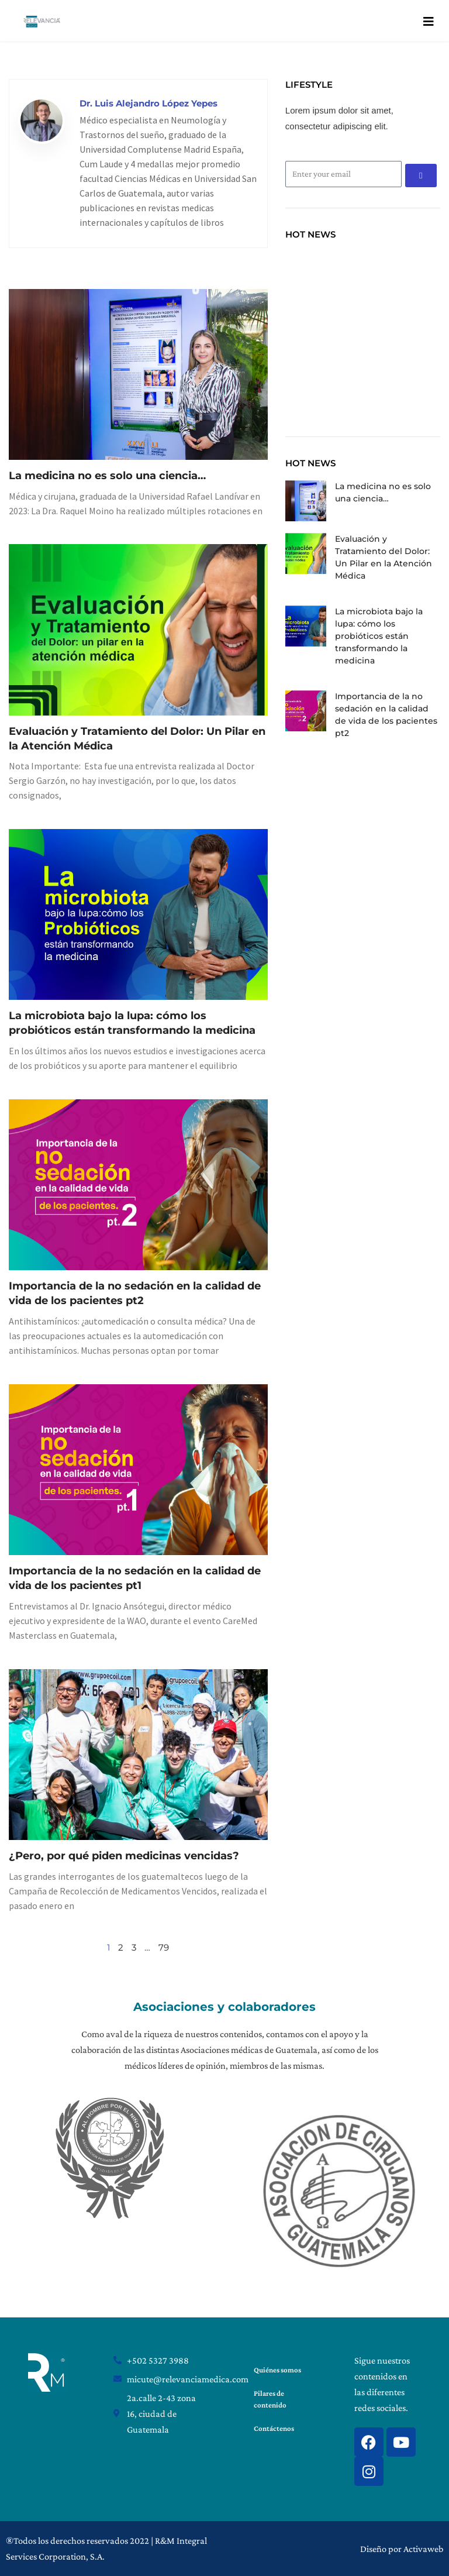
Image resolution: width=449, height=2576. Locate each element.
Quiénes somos (277, 2369)
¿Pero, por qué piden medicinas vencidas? (124, 1855)
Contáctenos (274, 2428)
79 (163, 1947)
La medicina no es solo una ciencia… (107, 475)
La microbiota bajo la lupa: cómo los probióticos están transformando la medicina (379, 636)
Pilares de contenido (270, 2399)
